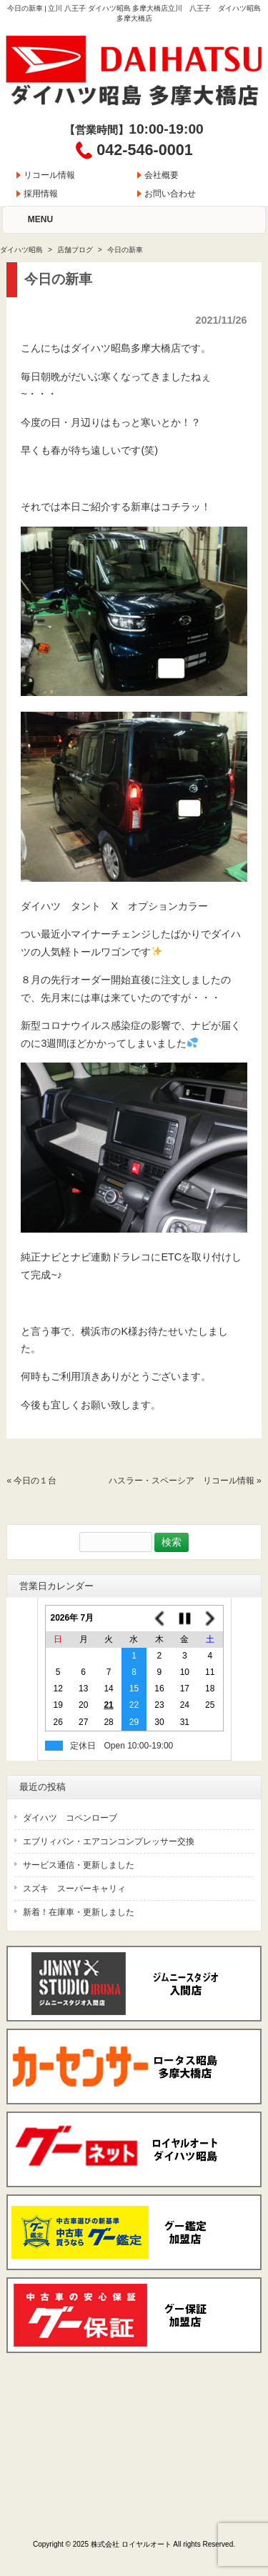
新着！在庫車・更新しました (78, 1912)
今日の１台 (35, 1481)
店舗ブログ (75, 250)
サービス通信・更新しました (78, 1865)
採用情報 (41, 194)
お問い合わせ (170, 194)
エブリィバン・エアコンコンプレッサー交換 (108, 1841)
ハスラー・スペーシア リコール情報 (181, 1481)
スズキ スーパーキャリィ (74, 1889)
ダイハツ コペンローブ (70, 1818)
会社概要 (161, 175)
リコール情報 (49, 175)
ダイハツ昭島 (21, 250)
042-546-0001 (144, 150)
